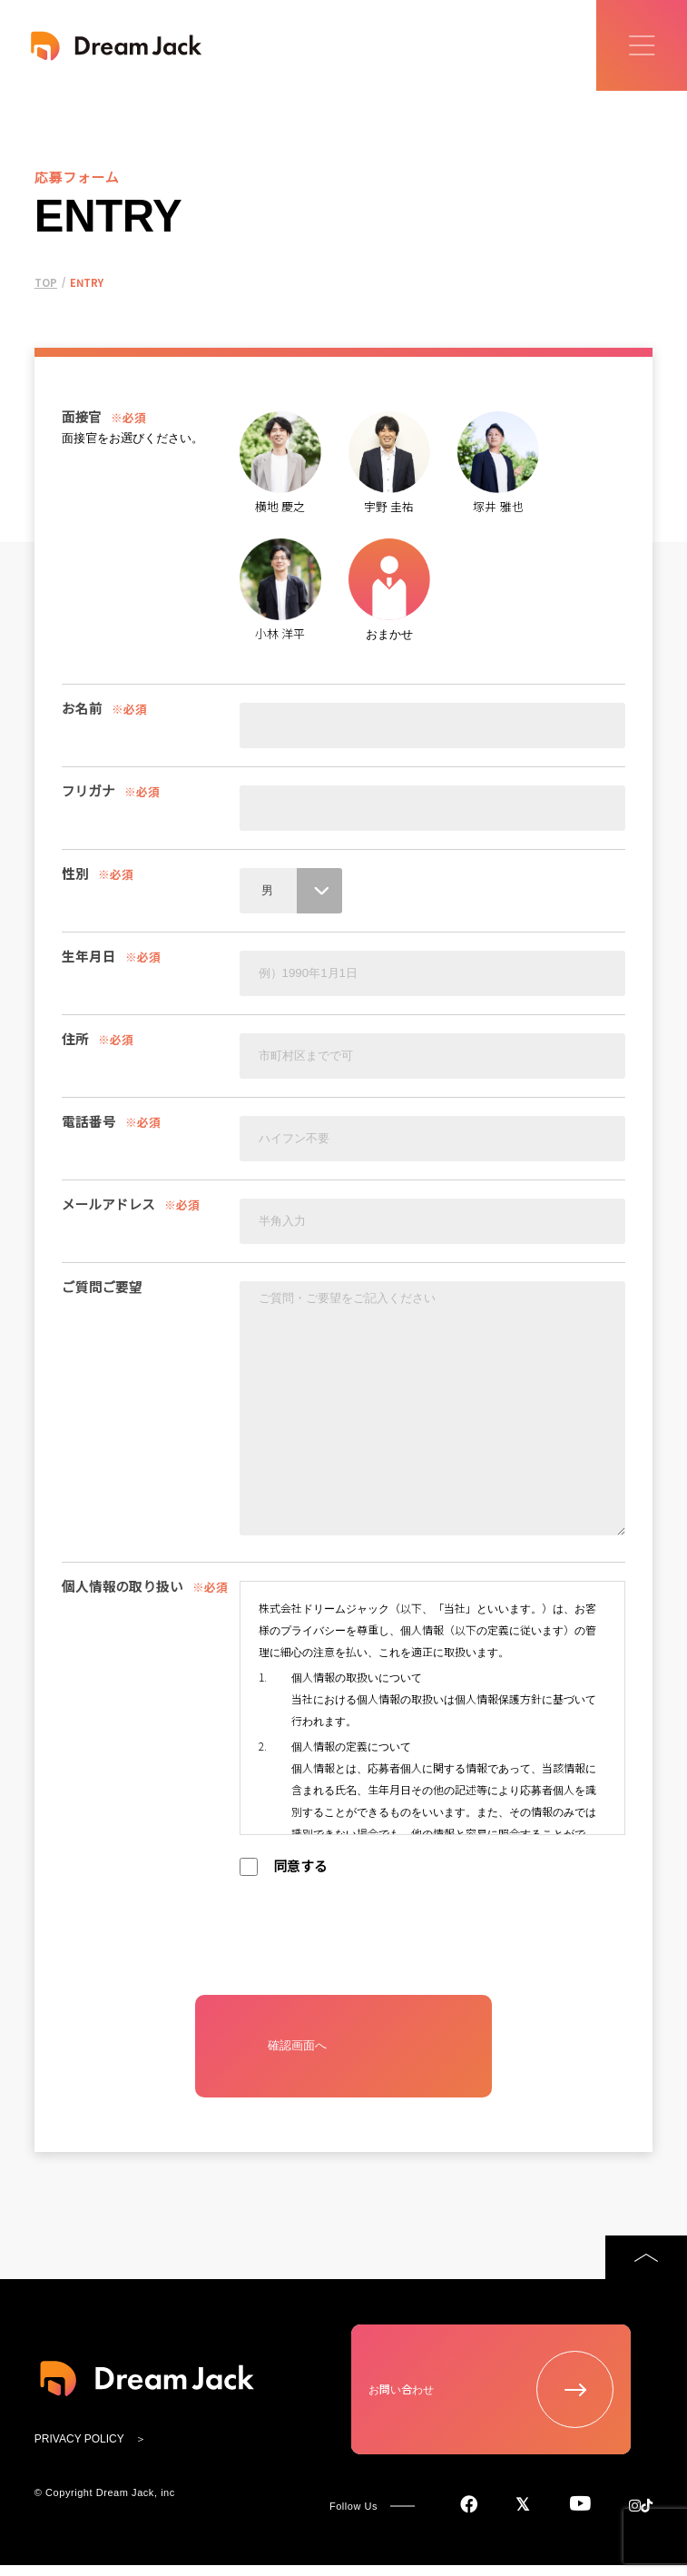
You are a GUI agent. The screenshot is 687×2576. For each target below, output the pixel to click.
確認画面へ (290, 2062)
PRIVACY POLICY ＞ (90, 2461)
